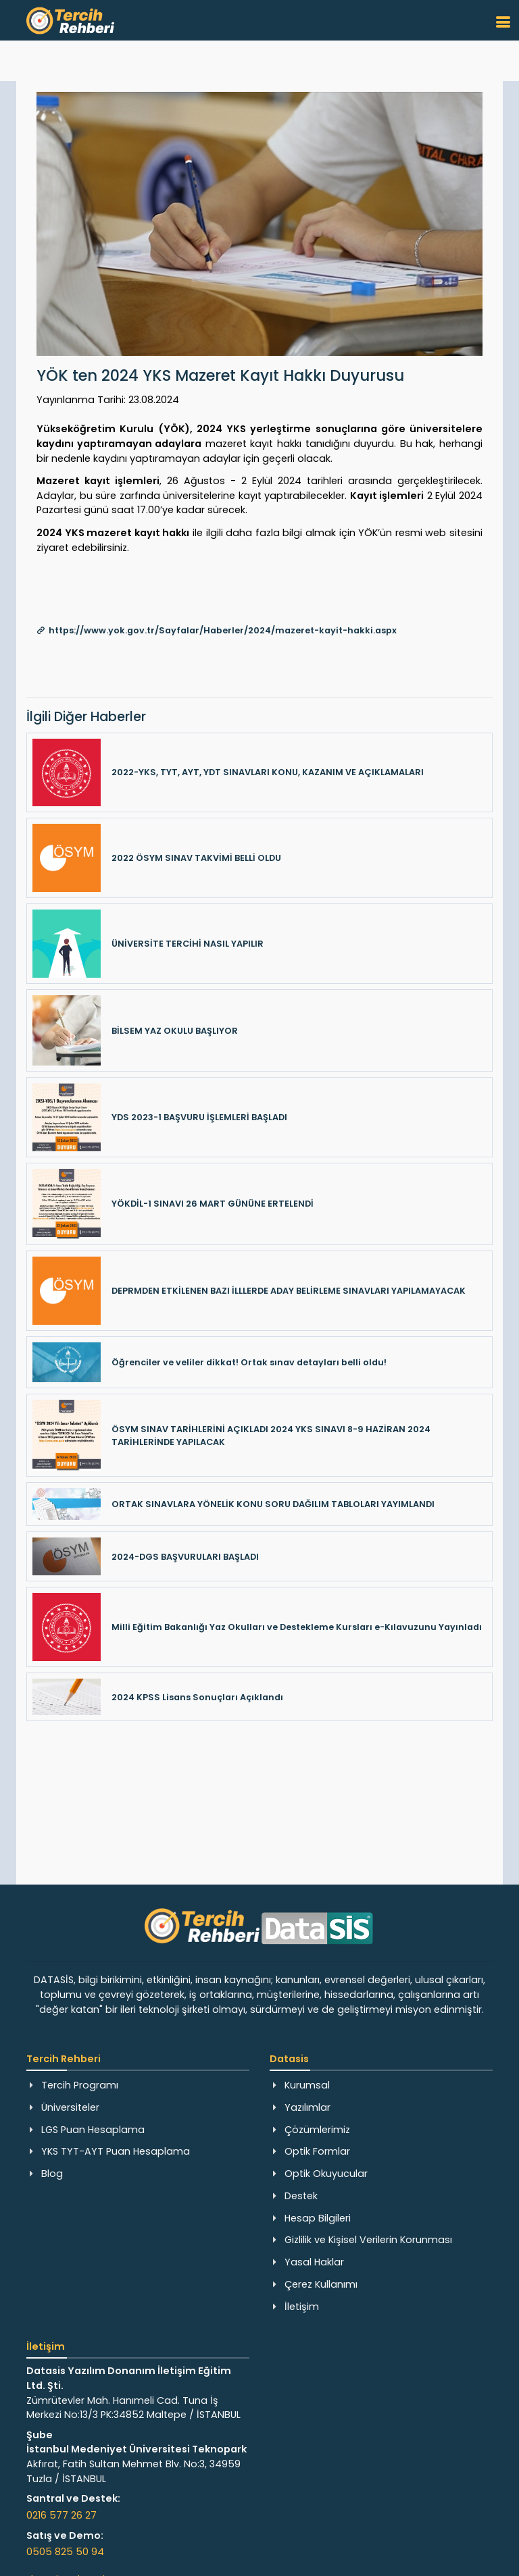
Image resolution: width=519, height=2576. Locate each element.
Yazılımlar (307, 2107)
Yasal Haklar (314, 2262)
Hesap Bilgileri (318, 2218)
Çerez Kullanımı (321, 2284)
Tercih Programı (79, 2085)
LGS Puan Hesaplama (93, 2129)
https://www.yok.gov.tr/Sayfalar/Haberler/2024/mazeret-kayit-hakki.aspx (223, 630)
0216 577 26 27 (61, 2515)
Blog (52, 2173)
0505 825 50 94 (65, 2551)
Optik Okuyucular (326, 2173)
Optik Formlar (317, 2151)
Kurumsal (307, 2085)
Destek (301, 2196)
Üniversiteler (70, 2107)
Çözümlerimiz (317, 2129)
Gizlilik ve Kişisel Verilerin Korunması (368, 2239)
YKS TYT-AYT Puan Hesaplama (115, 2151)
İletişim (302, 2306)
